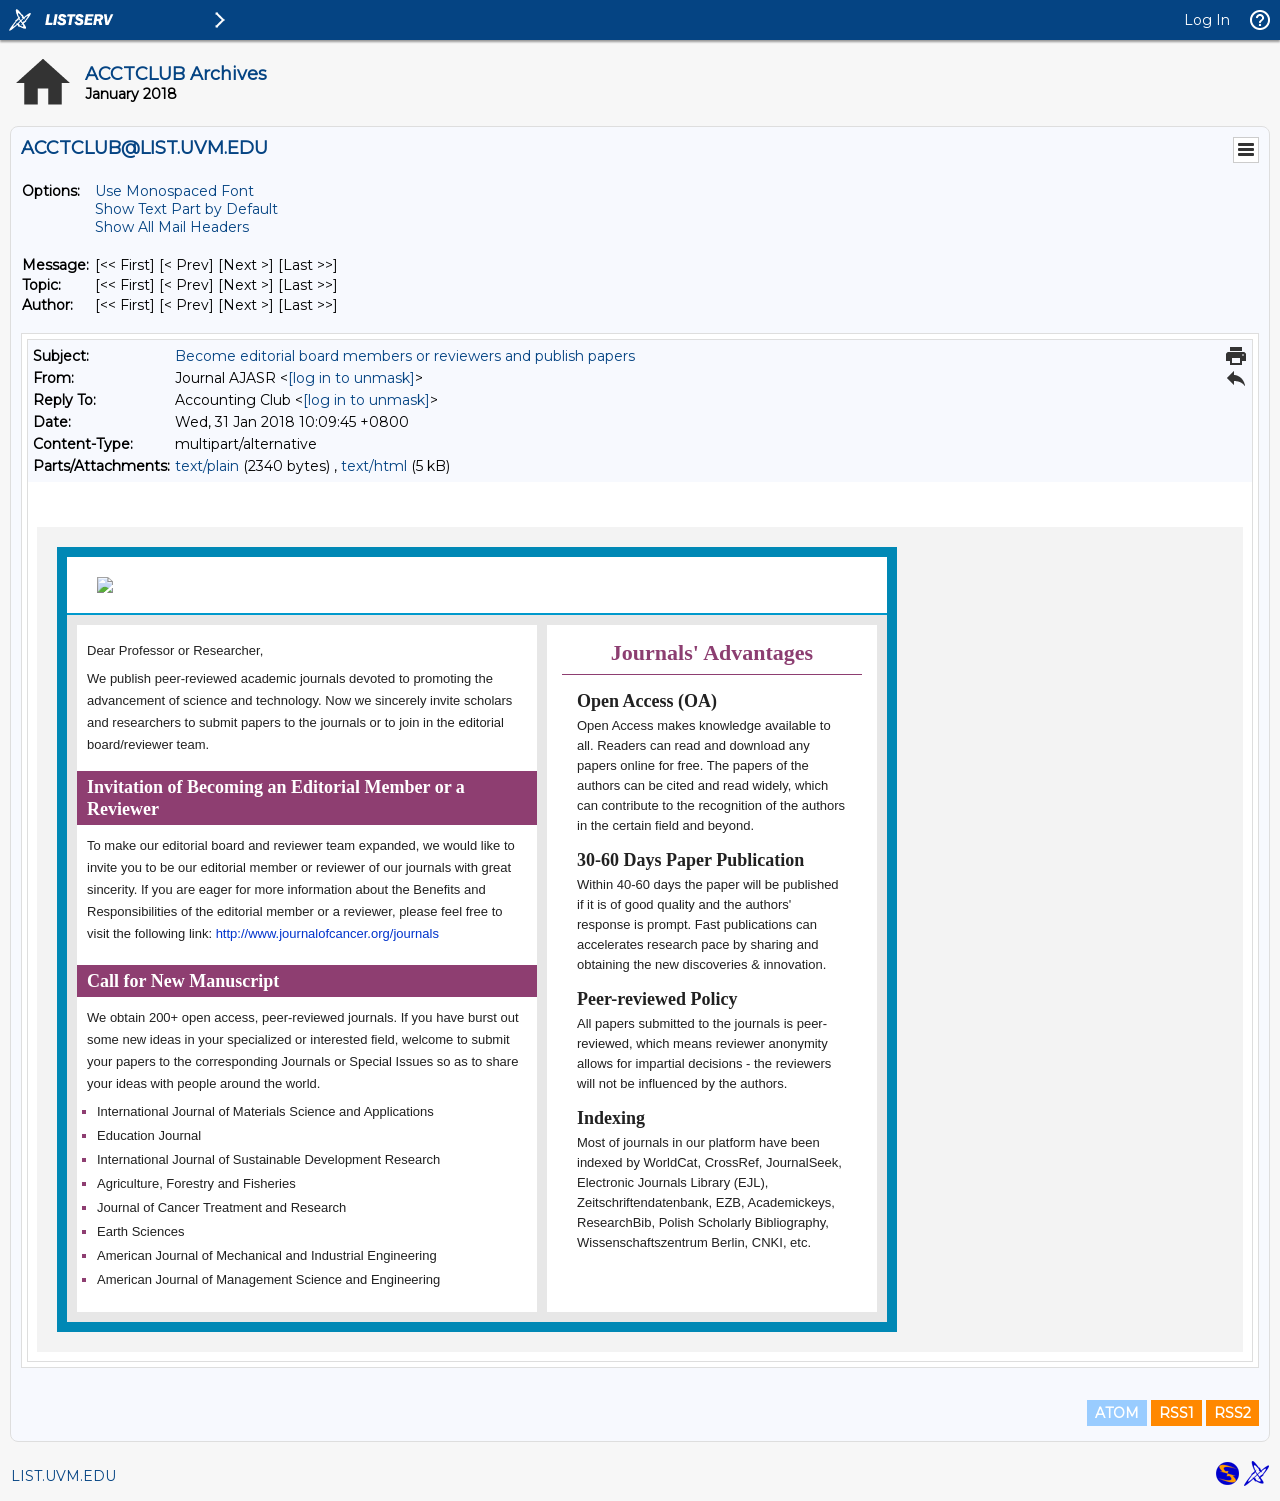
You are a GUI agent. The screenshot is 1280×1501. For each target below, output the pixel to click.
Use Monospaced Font (174, 191)
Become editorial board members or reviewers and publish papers (405, 356)
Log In (1207, 20)
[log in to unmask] (351, 378)
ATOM (1117, 1413)
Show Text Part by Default (186, 209)
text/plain (207, 466)
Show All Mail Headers (172, 227)
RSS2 (1232, 1413)
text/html (374, 466)
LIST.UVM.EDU (63, 1476)
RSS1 (1176, 1413)
